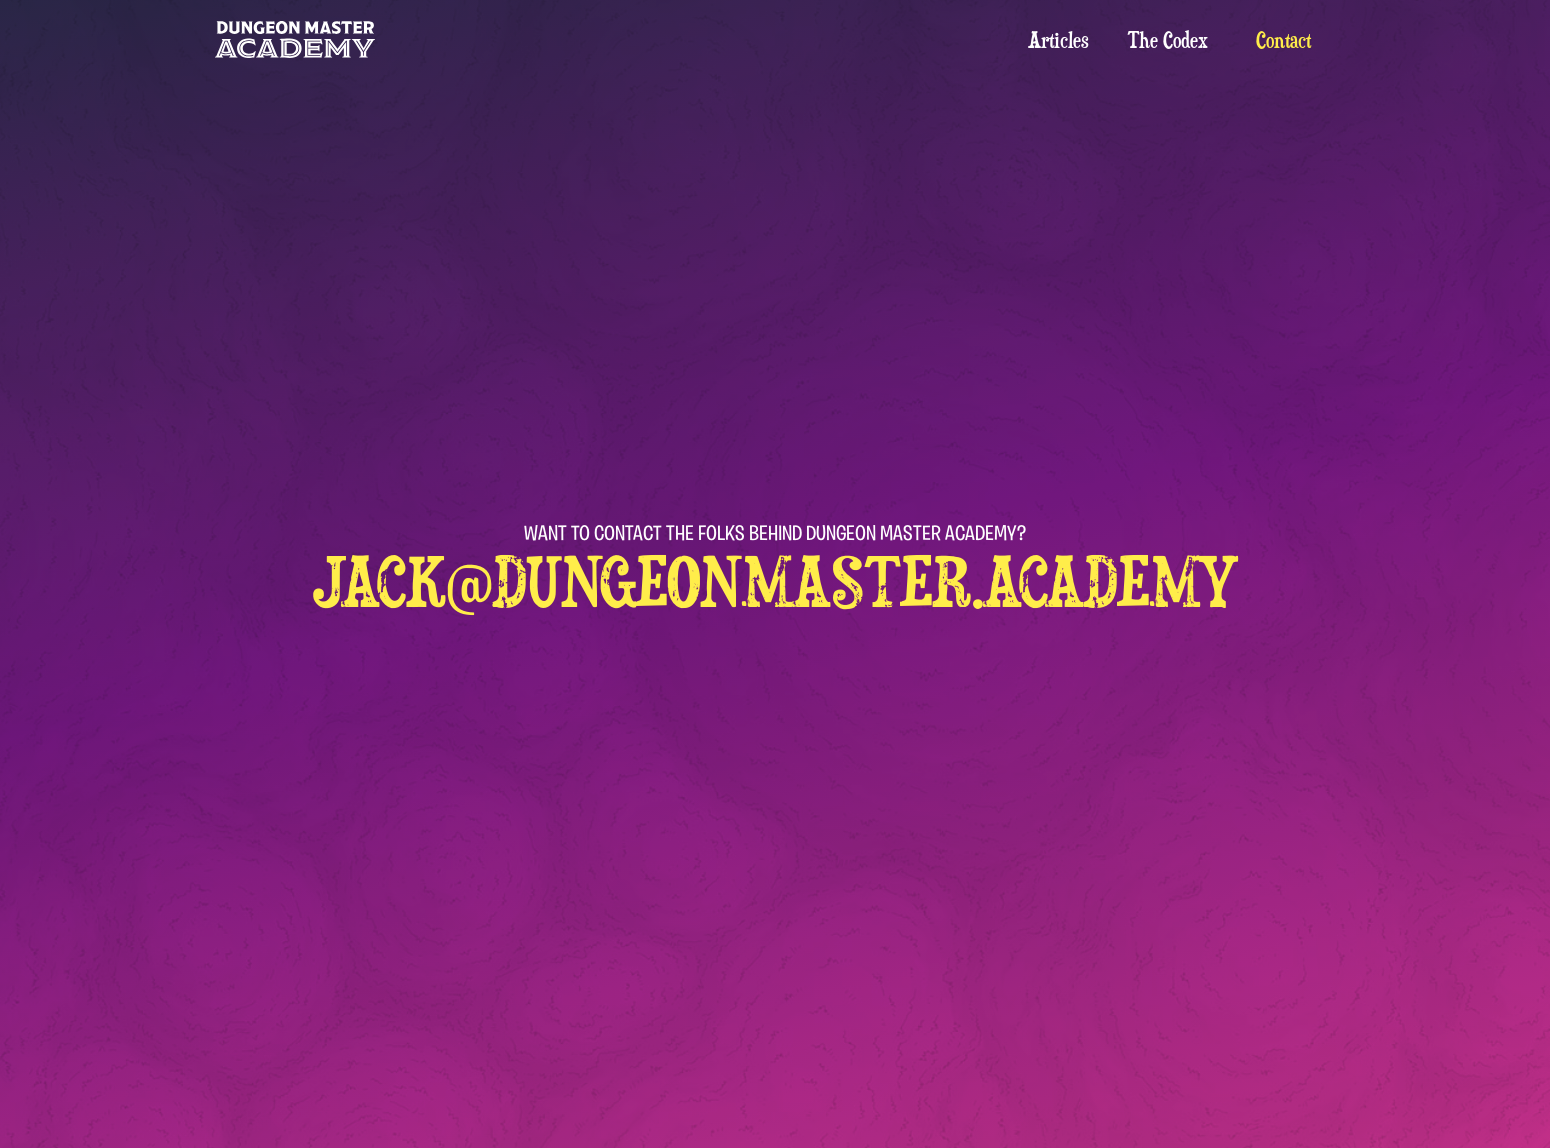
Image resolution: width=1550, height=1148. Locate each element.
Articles (1058, 40)
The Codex (1168, 40)
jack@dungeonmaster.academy (775, 581)
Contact (1283, 40)
